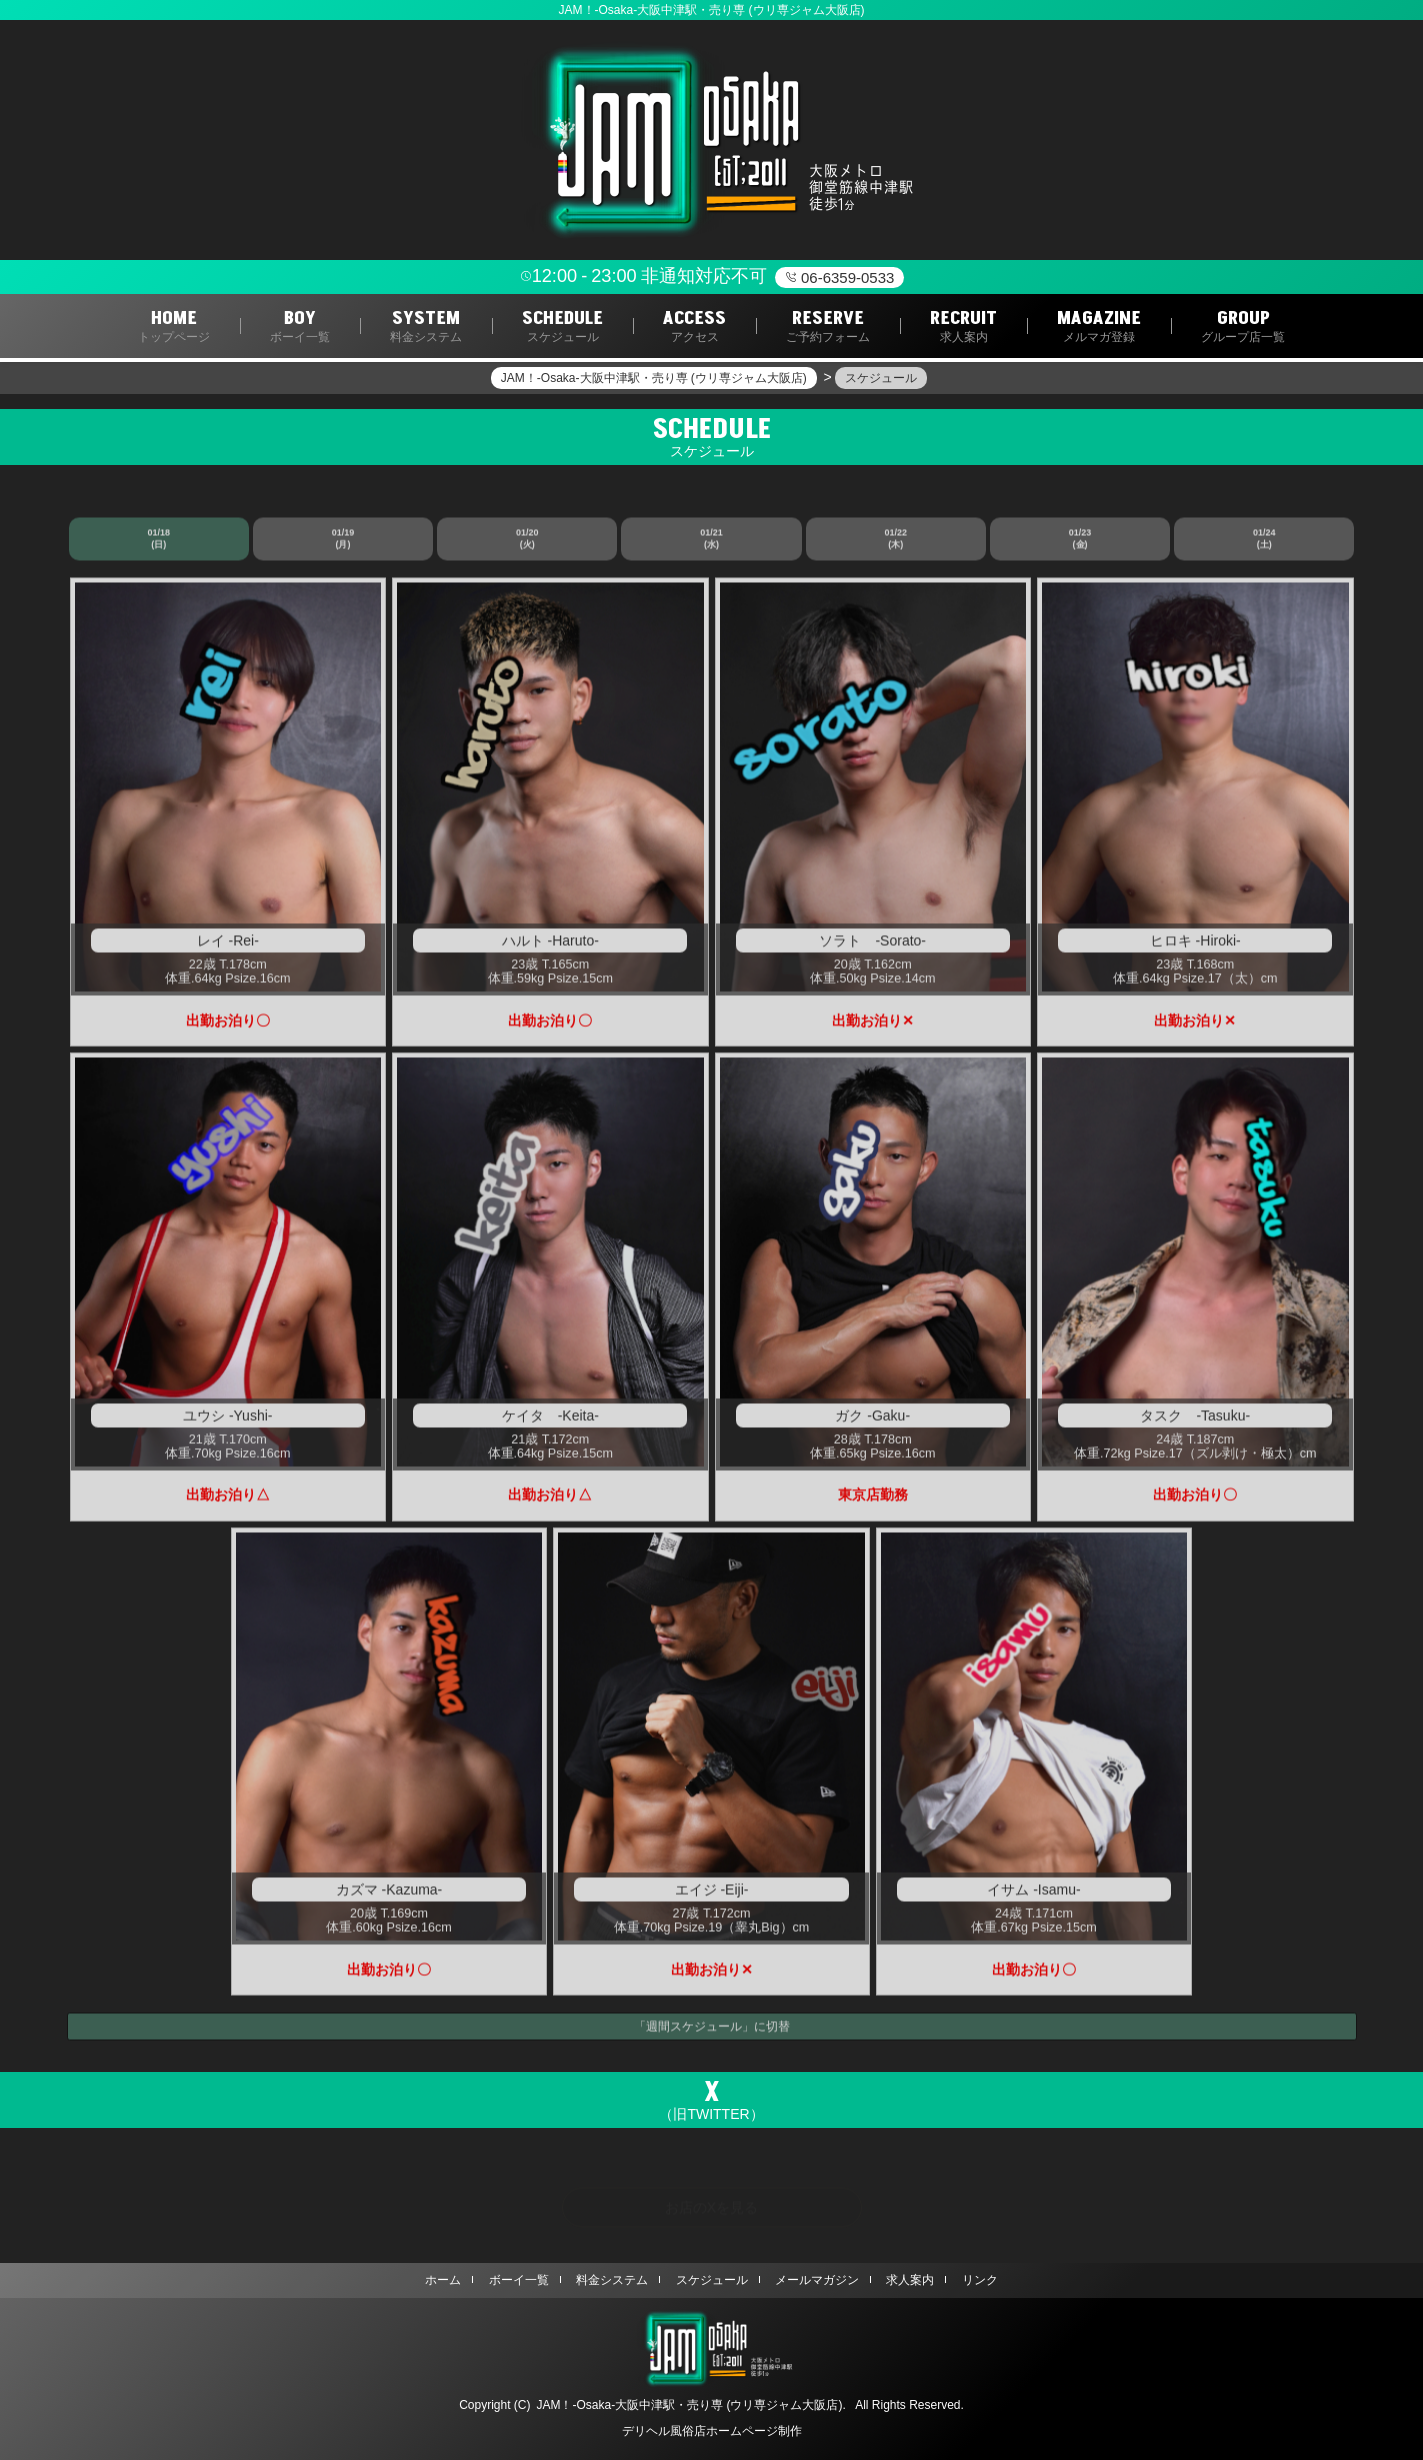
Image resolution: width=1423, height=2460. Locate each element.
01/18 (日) (158, 543)
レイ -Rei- (228, 945)
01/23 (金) (1080, 543)
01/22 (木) (896, 543)
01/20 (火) (527, 543)
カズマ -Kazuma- (389, 1895)
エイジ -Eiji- (712, 1895)
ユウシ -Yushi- (227, 1420)
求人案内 (910, 2280)
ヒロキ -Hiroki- (1195, 945)
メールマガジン (817, 2280)
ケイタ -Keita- (550, 1420)
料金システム (612, 2280)
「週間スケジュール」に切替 (712, 2031)
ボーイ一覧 (519, 2280)
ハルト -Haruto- (550, 945)
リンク (980, 2280)
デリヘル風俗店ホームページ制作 (712, 2431)
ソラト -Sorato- (872, 945)
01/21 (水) (711, 543)
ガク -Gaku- (872, 1420)
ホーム (443, 2280)
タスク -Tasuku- (1195, 1420)
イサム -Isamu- (1033, 1895)
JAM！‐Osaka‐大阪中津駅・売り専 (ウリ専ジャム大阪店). (690, 2405)
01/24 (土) (1264, 543)
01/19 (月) (343, 543)
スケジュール (712, 2280)
